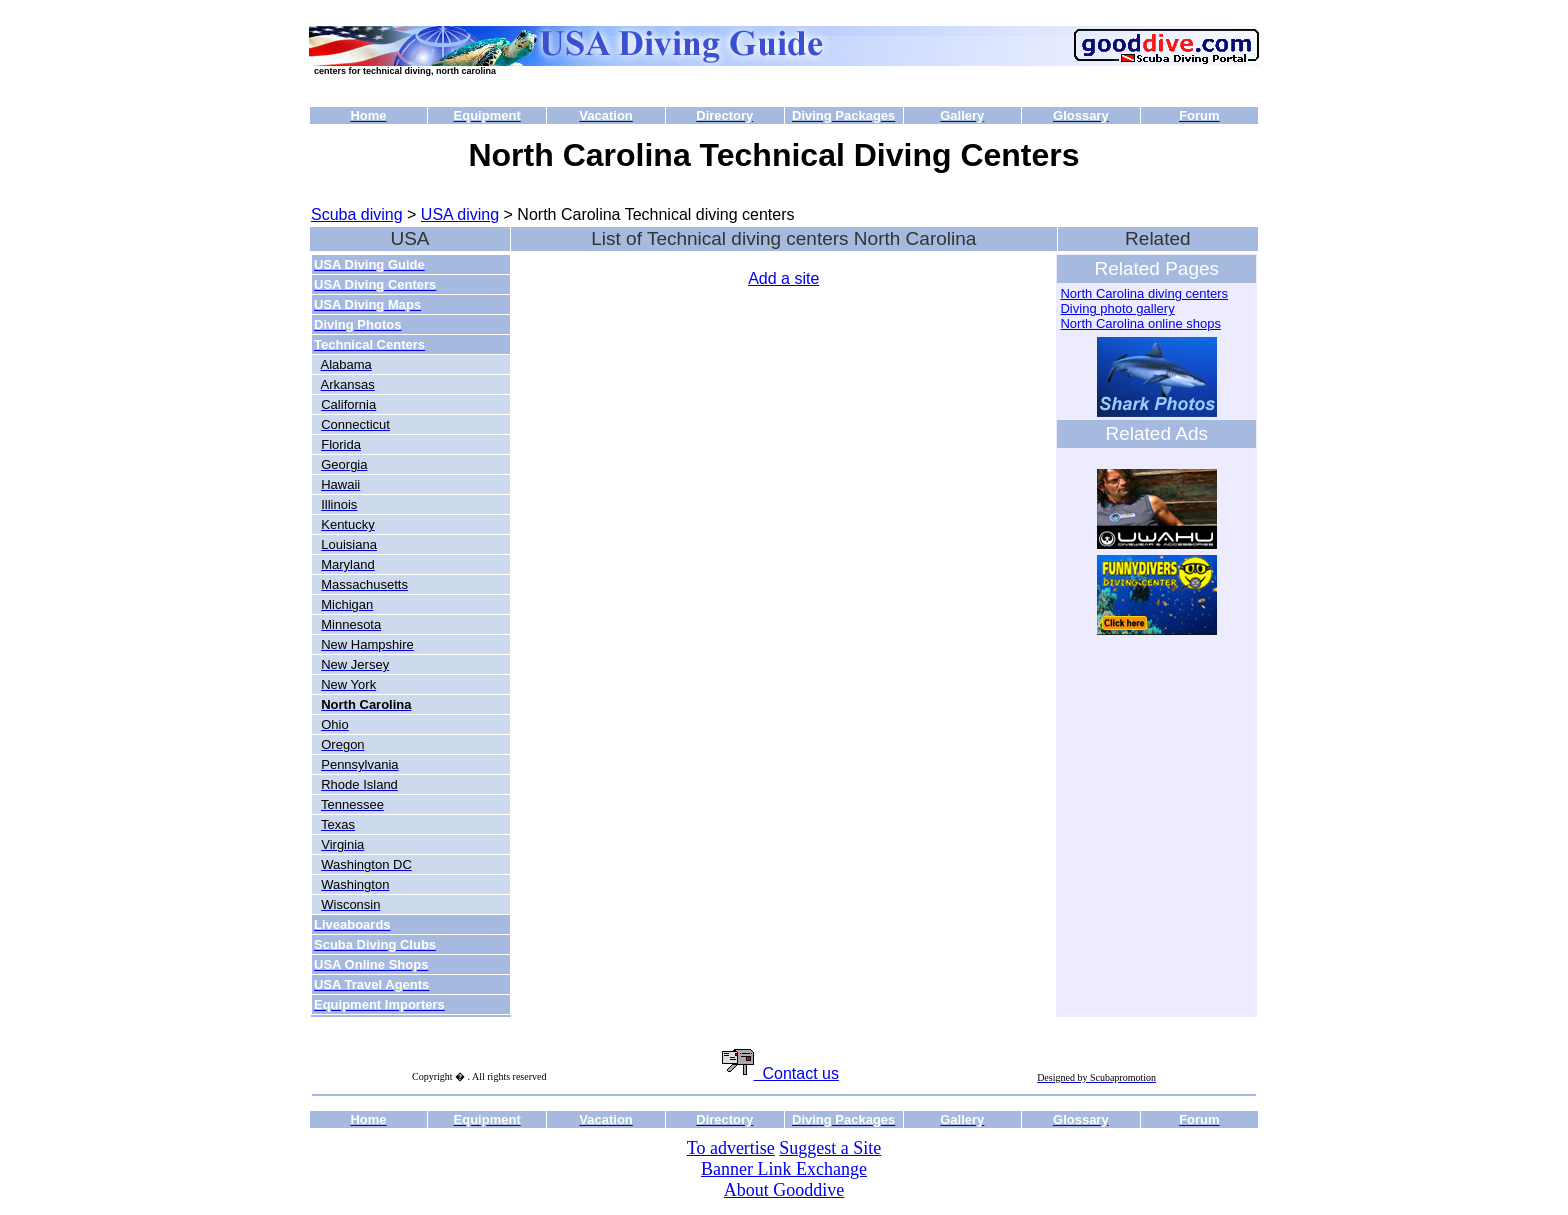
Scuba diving (357, 214)
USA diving (460, 214)
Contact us (780, 1073)
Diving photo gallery (1117, 308)
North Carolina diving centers (1144, 293)
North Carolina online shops (1140, 323)
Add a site (783, 278)
